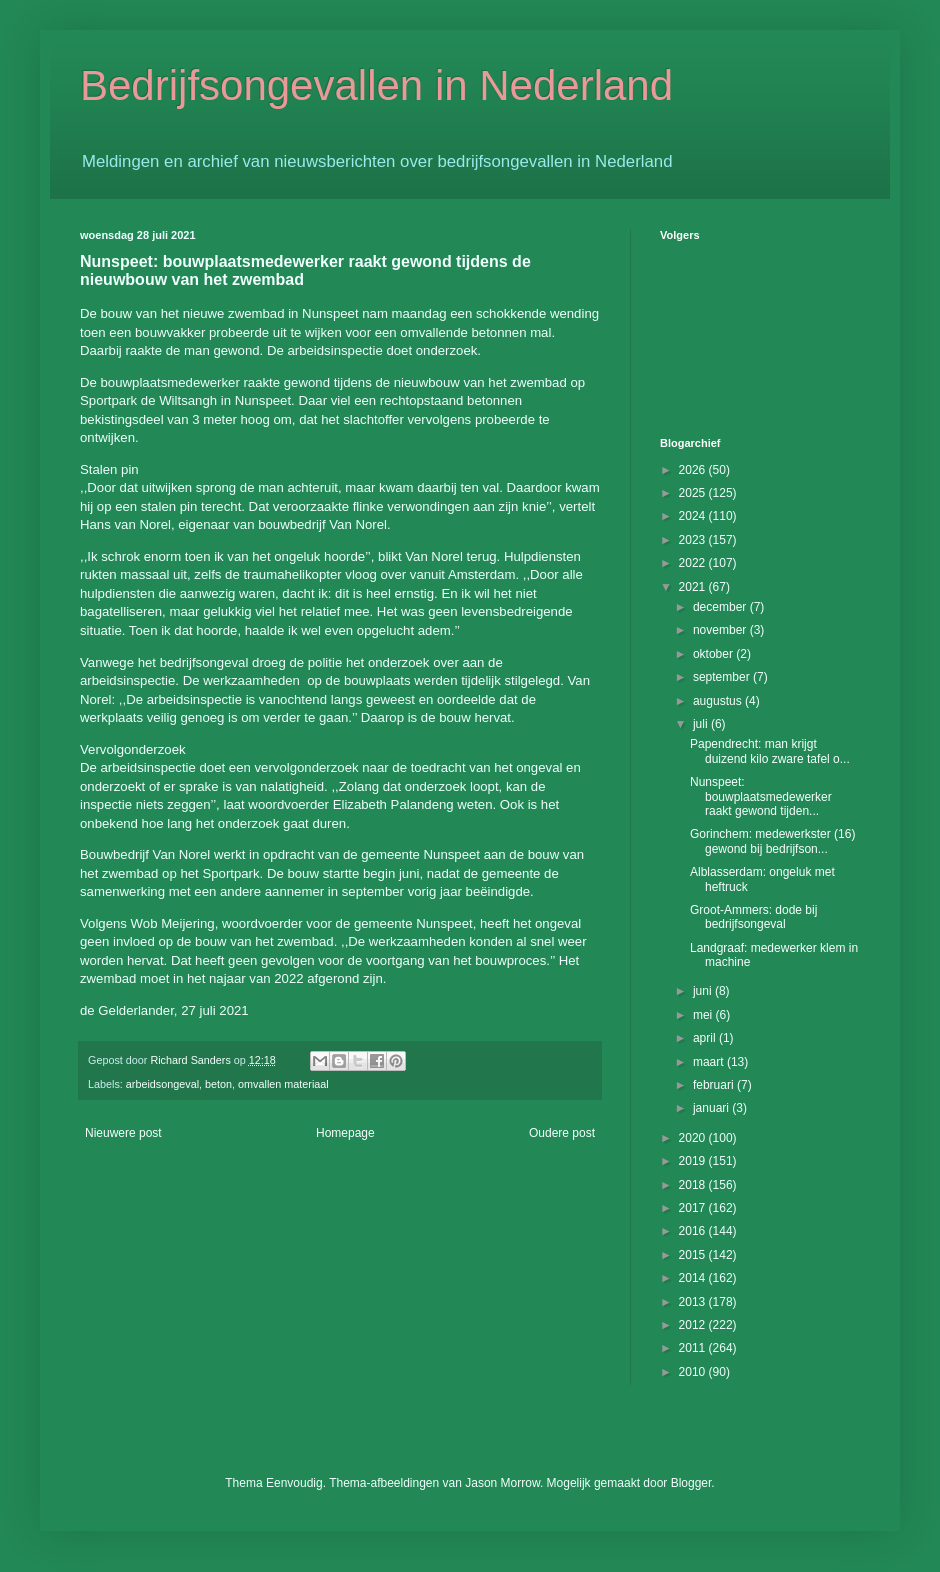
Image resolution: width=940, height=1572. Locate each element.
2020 (694, 1138)
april (706, 1038)
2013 (694, 1302)
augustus (719, 701)
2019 (694, 1161)
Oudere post (562, 1133)
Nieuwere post (123, 1133)
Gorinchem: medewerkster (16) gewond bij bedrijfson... (772, 841)
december (721, 607)
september (723, 677)
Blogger (691, 1483)
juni (704, 991)
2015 (694, 1255)
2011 (694, 1348)
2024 (694, 516)
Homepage (345, 1133)
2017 (694, 1208)
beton (218, 1084)
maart (710, 1062)
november (721, 630)
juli (702, 724)
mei (704, 1015)
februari (715, 1085)
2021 (694, 587)
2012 (694, 1325)
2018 (694, 1185)
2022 (694, 563)
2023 (694, 540)
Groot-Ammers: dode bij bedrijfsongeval (753, 917)
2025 (694, 493)
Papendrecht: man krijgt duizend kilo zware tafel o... (770, 751)
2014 (694, 1278)
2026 (694, 470)
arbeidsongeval (162, 1084)
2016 (694, 1231)
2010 (694, 1372)
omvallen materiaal (283, 1084)
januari (712, 1108)
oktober (714, 654)
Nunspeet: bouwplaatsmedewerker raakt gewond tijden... (761, 796)
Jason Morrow (502, 1483)
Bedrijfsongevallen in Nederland (376, 85)
